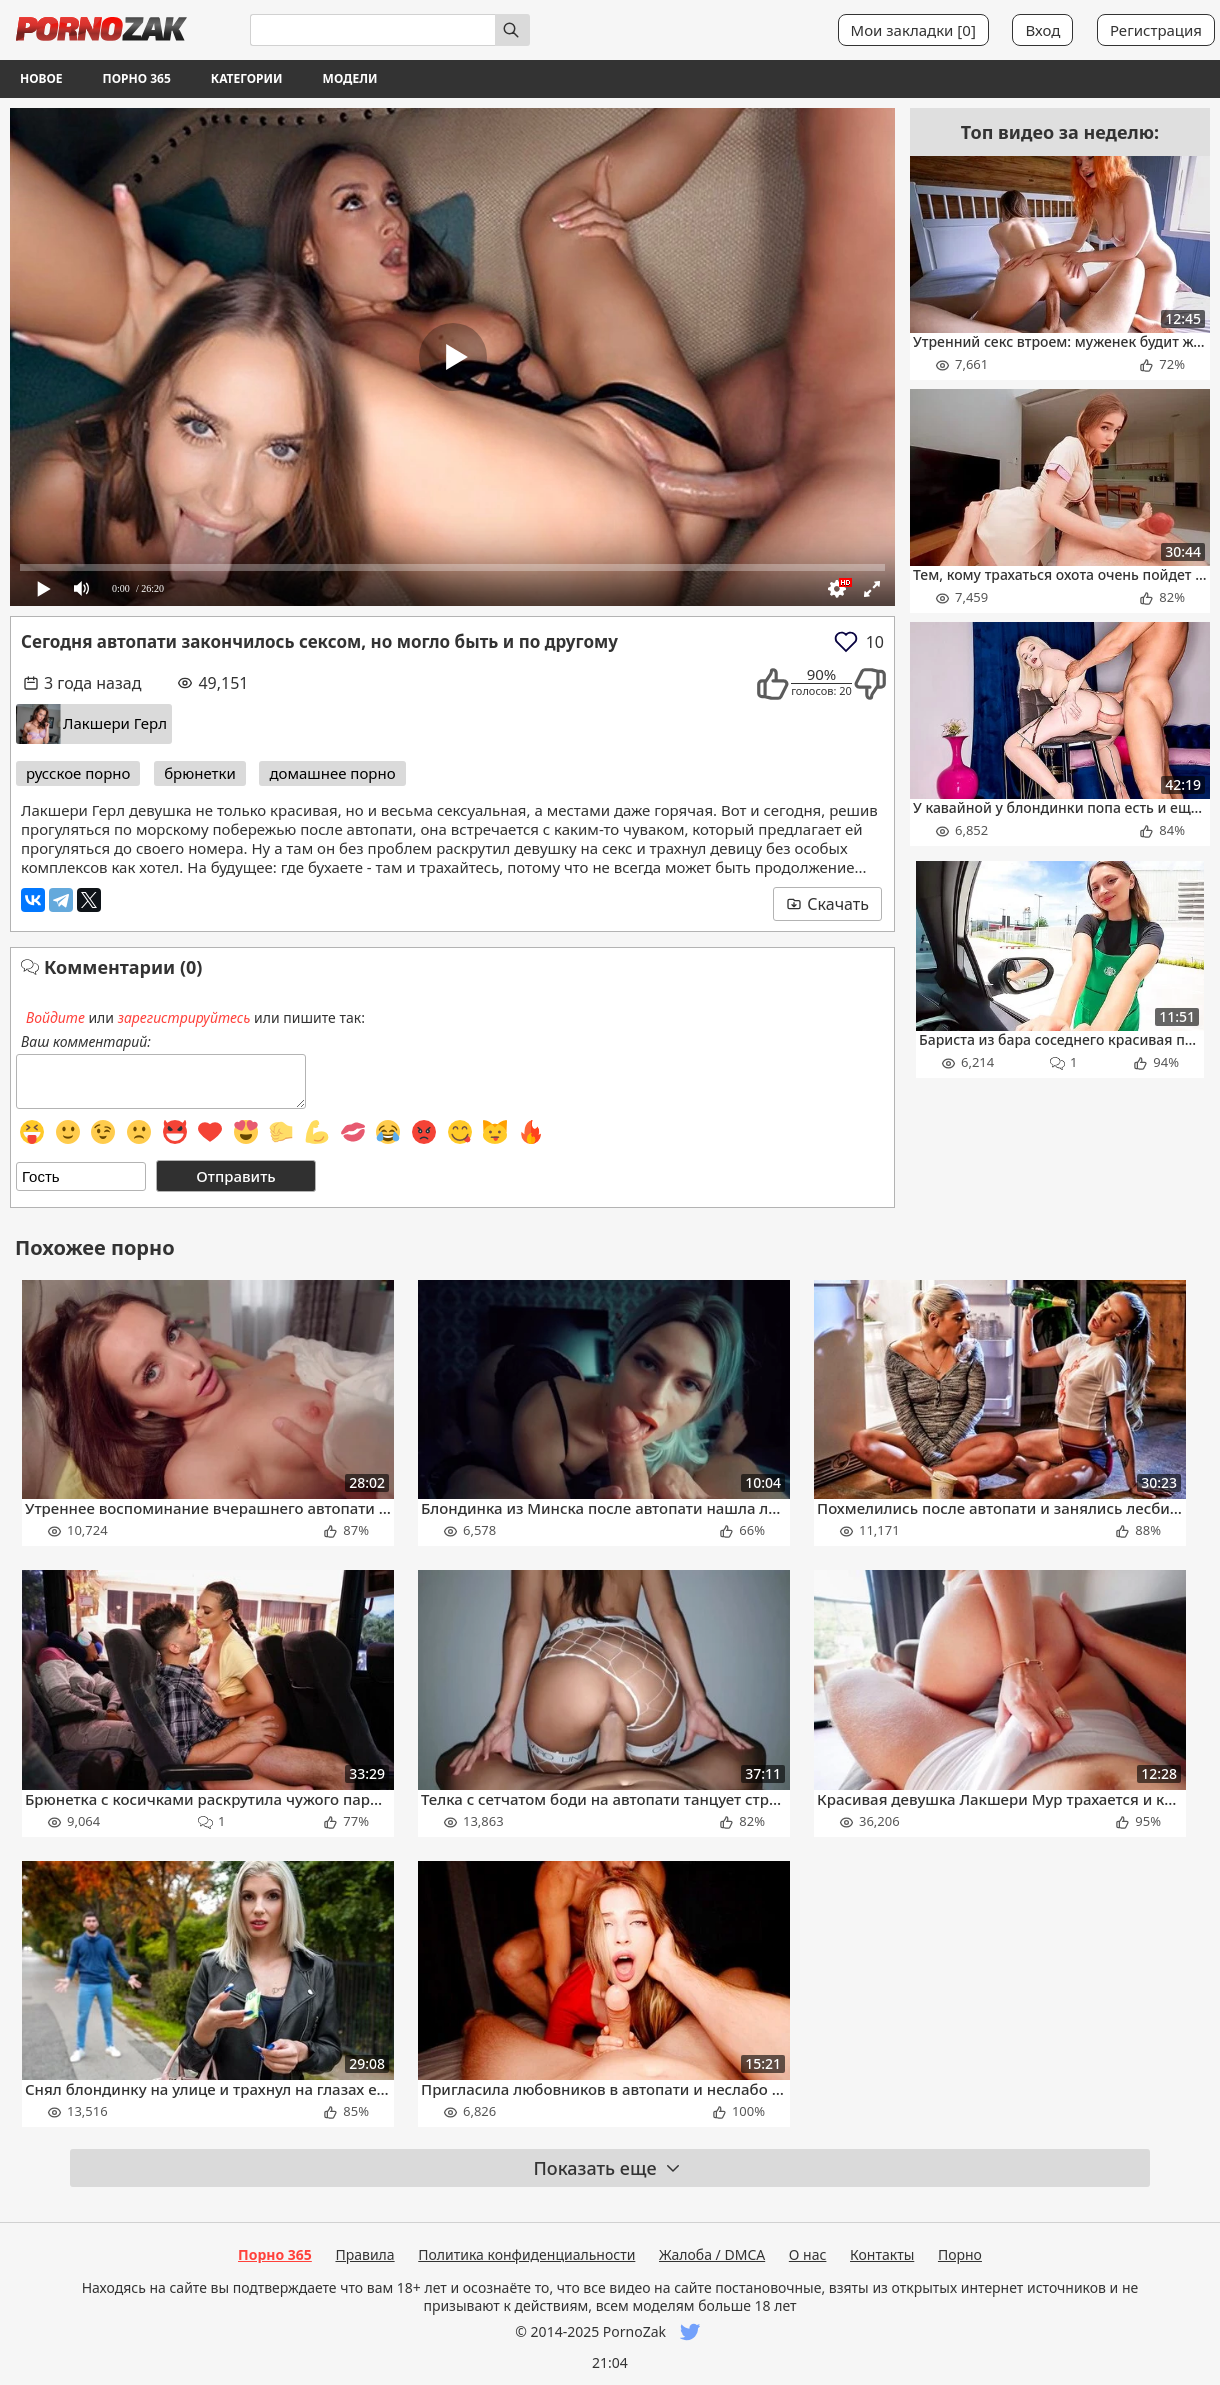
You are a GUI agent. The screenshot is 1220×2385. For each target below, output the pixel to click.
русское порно (78, 773)
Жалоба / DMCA (712, 2254)
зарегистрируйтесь (184, 1017)
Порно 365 (137, 78)
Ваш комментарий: (86, 1042)
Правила (364, 2254)
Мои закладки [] (913, 30)
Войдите (55, 1017)
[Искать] (512, 30)
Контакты (882, 2254)
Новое (41, 78)
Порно (960, 2254)
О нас (808, 2254)
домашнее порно (332, 773)
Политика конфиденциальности (526, 2254)
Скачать (827, 904)
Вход (1042, 30)
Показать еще (607, 2168)
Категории (247, 78)
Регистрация (1156, 30)
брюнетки (200, 773)
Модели (350, 78)
